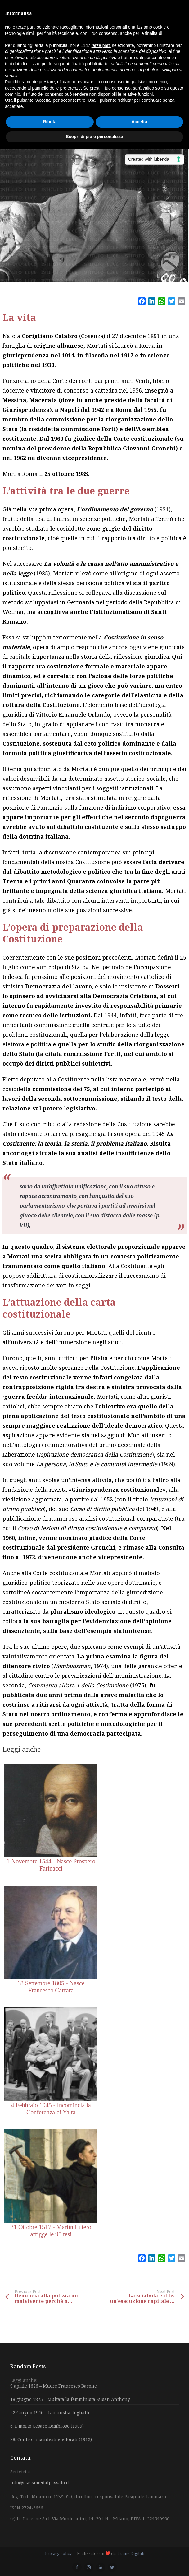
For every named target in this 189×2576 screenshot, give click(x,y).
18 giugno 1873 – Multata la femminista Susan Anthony (70, 2399)
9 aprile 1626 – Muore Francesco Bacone (53, 2386)
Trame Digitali (130, 2553)
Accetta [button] (139, 121)
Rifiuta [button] (49, 121)
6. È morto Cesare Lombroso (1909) (47, 2426)
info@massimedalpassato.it (39, 2482)
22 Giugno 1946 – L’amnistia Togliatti (49, 2413)
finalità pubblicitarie (89, 63)
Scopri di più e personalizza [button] (94, 136)
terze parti (101, 45)
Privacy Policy (58, 2553)
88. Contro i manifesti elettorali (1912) (51, 2439)
